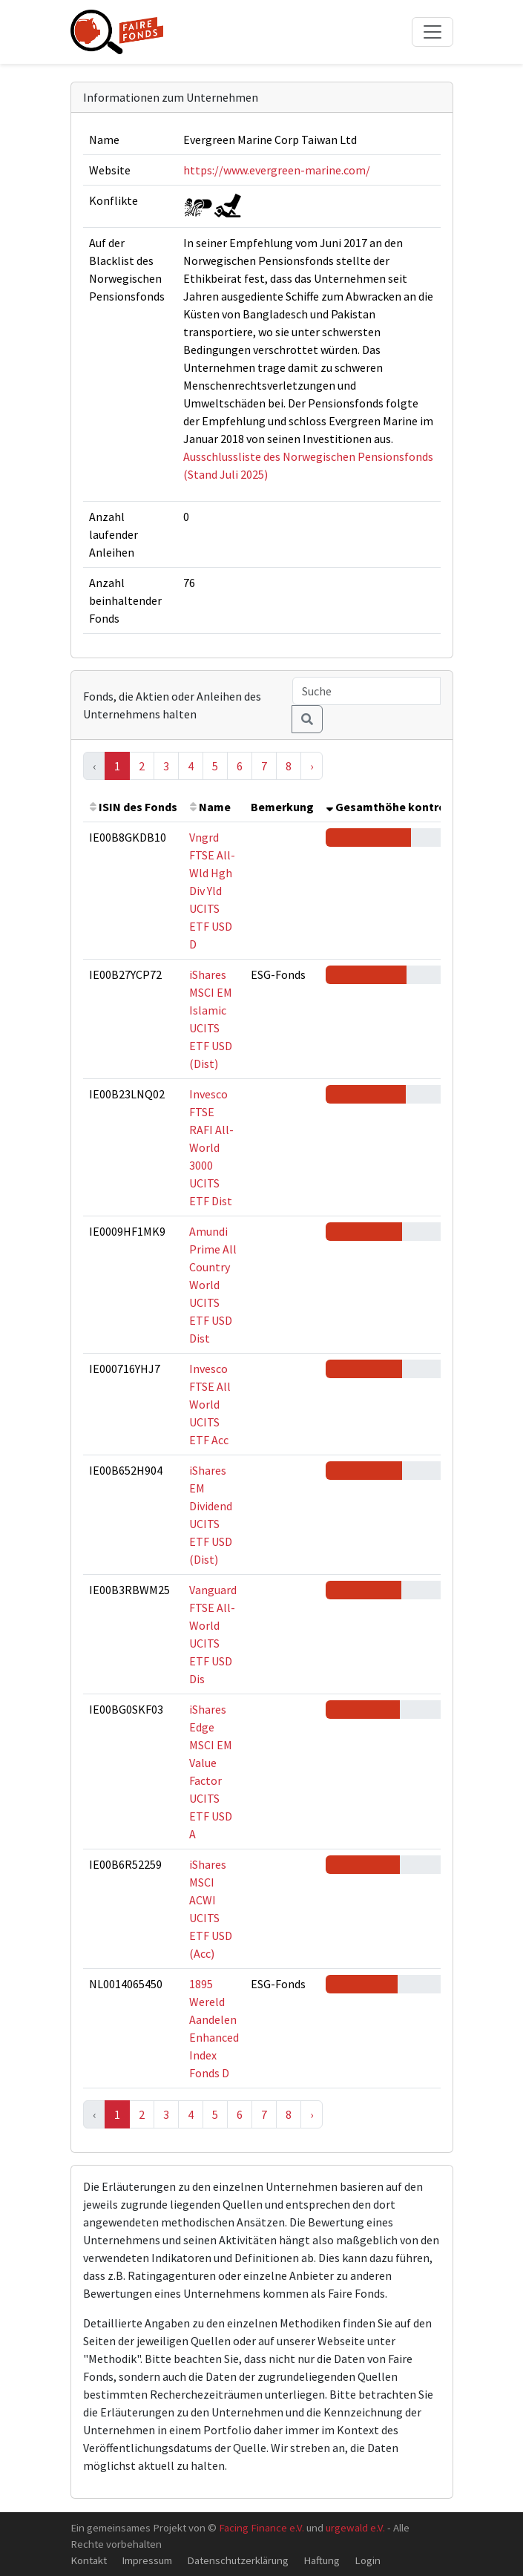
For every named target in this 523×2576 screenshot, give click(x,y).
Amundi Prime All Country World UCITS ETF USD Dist (213, 1285)
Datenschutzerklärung (238, 2560)
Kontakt (88, 2560)
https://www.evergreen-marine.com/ (276, 170)
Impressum (147, 2560)
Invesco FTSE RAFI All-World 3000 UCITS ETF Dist (211, 1147)
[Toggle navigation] (432, 32)
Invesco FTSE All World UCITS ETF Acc (210, 1404)
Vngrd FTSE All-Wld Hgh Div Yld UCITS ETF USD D (212, 890)
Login (368, 2560)
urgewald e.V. (355, 2527)
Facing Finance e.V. (261, 2527)
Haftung (321, 2560)
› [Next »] (311, 765)
